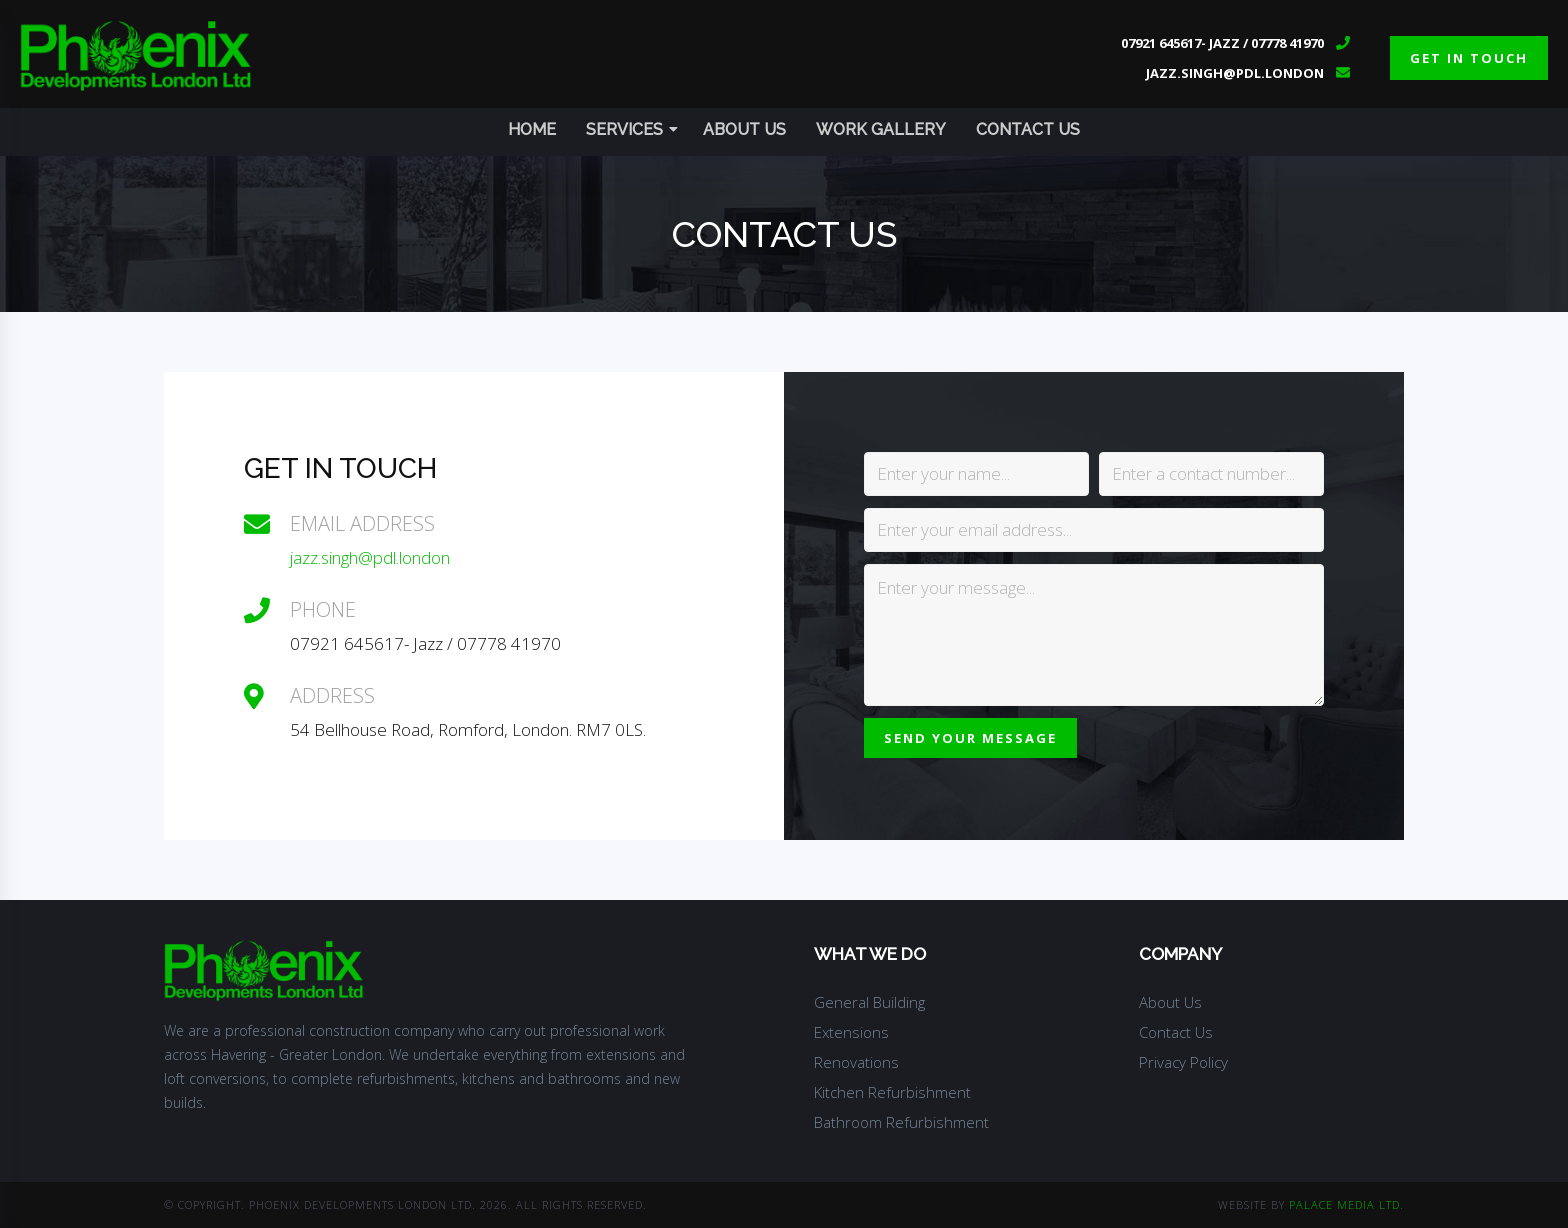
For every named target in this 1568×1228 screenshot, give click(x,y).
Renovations (856, 1062)
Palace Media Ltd (1344, 1204)
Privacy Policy (1183, 1062)
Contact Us (1028, 129)
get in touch (1469, 58)
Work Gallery (881, 129)
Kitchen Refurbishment (892, 1092)
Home (532, 129)
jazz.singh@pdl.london (1235, 73)
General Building (869, 1002)
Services (632, 129)
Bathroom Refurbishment (901, 1122)
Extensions (851, 1032)
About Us (744, 129)
